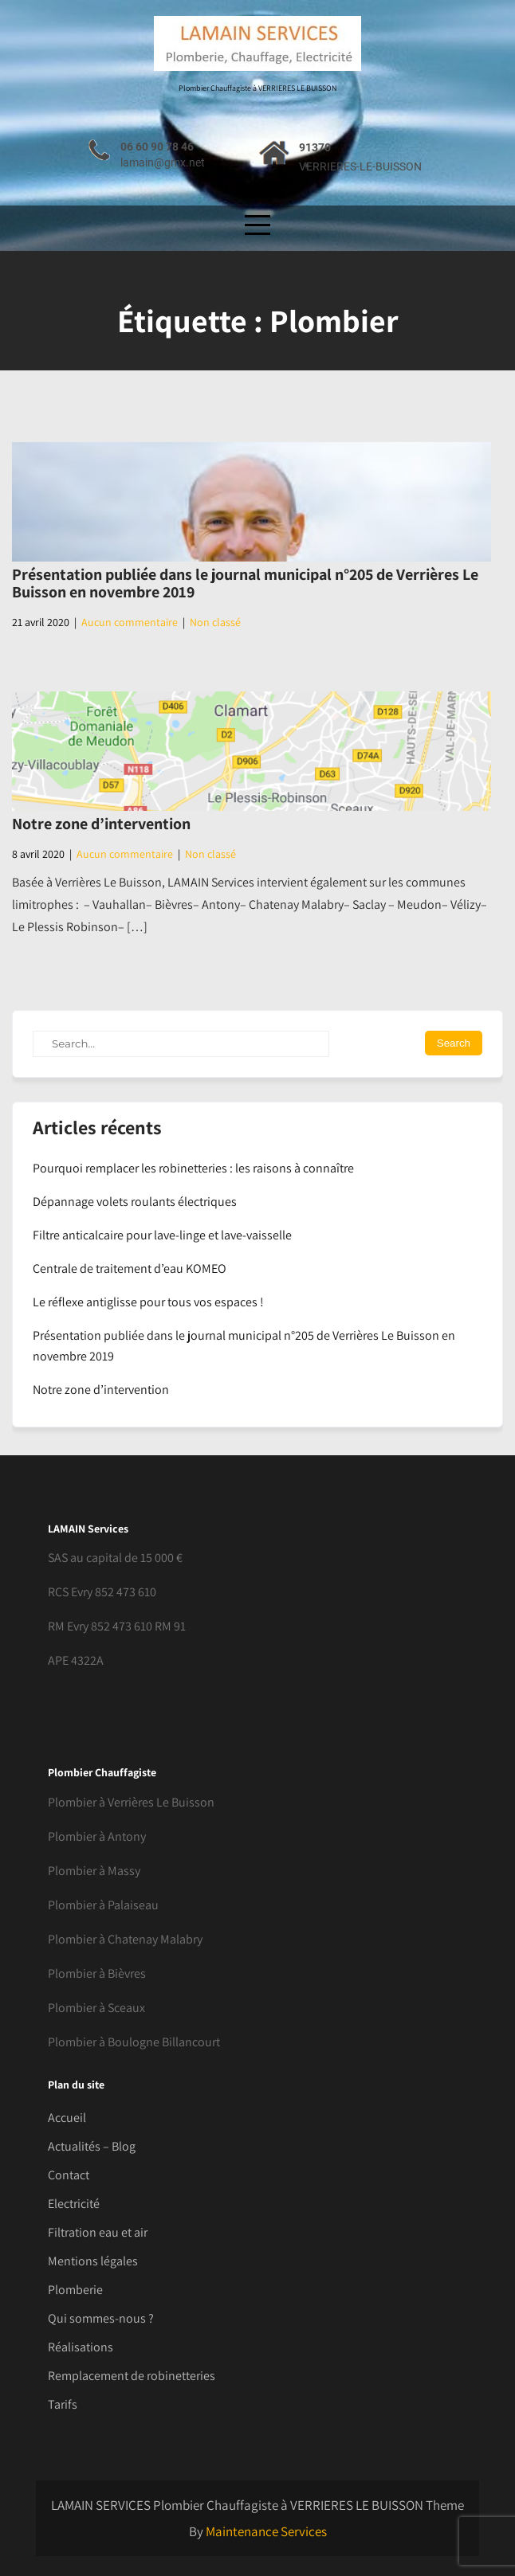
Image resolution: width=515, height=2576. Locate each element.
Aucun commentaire (129, 622)
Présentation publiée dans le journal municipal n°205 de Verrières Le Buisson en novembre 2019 (245, 583)
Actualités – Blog (92, 2146)
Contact (68, 2175)
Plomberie (75, 2289)
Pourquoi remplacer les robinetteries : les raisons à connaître (193, 1168)
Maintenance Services (266, 2531)
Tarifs (62, 2404)
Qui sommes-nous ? (101, 2318)
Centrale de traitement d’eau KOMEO (129, 1268)
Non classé (215, 622)
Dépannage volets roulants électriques (135, 1201)
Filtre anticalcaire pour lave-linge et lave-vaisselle (162, 1235)
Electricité (74, 2203)
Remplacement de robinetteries (131, 2375)
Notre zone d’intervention (101, 823)
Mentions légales (93, 2261)
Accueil (67, 2117)
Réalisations (80, 2347)
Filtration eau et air (97, 2232)
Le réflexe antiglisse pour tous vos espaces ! (148, 1302)
